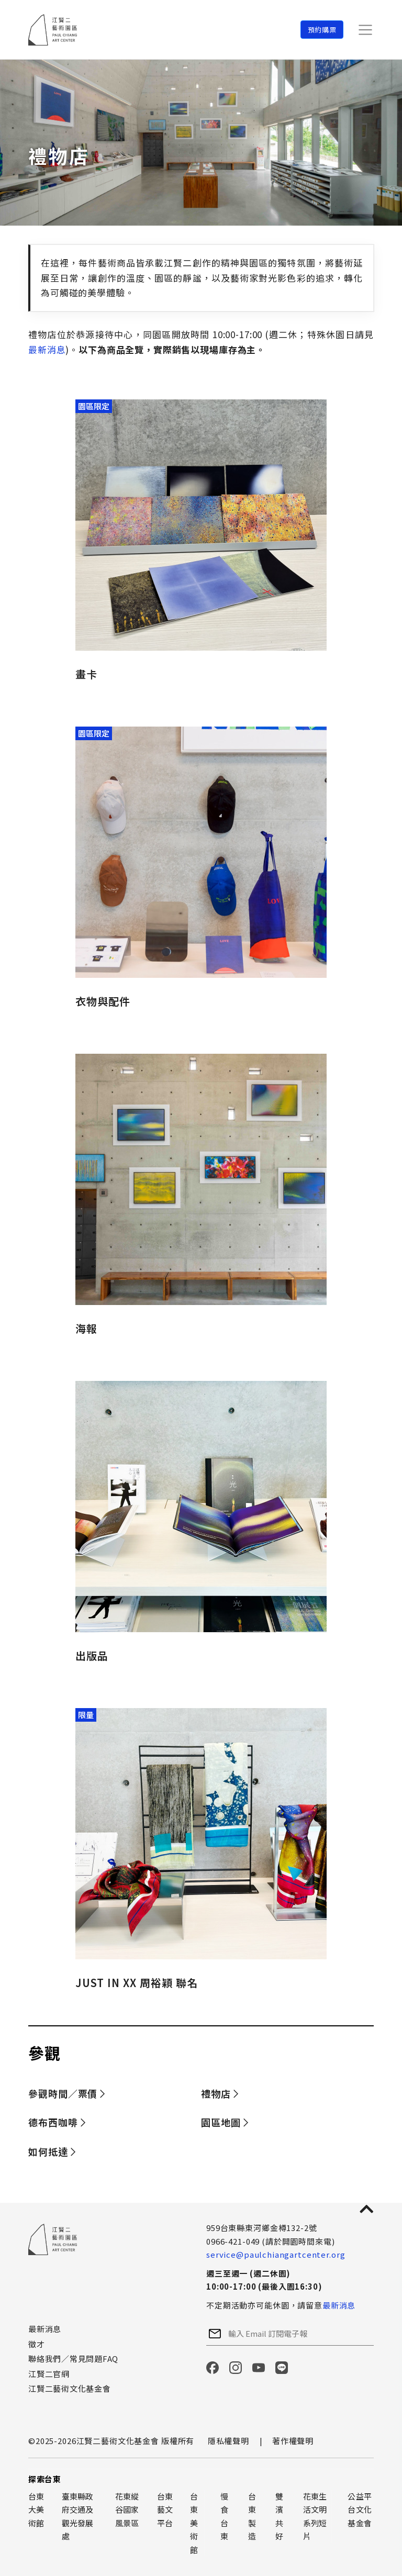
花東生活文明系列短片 (315, 2516)
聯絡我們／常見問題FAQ (73, 2358)
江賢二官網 (49, 2373)
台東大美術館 (36, 2509)
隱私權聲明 (228, 2440)
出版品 (91, 1655)
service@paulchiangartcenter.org (275, 2254)
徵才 (36, 2343)
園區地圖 (221, 2122)
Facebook (212, 2367)
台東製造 (252, 2516)
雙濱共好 (279, 2516)
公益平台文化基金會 (360, 2509)
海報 (86, 1328)
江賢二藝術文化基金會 (69, 2388)
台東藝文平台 (165, 2509)
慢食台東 (224, 2516)
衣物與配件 (102, 1001)
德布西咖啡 (53, 2122)
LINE (281, 2367)
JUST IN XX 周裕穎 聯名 (136, 1982)
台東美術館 (194, 2523)
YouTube (258, 2367)
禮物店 (216, 2093)
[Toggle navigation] (365, 29)
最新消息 (46, 349)
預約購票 (322, 30)
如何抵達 (48, 2151)
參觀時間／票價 (62, 2093)
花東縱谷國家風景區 (127, 2509)
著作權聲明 (293, 2440)
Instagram (235, 2367)
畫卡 (86, 674)
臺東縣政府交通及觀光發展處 (78, 2516)
